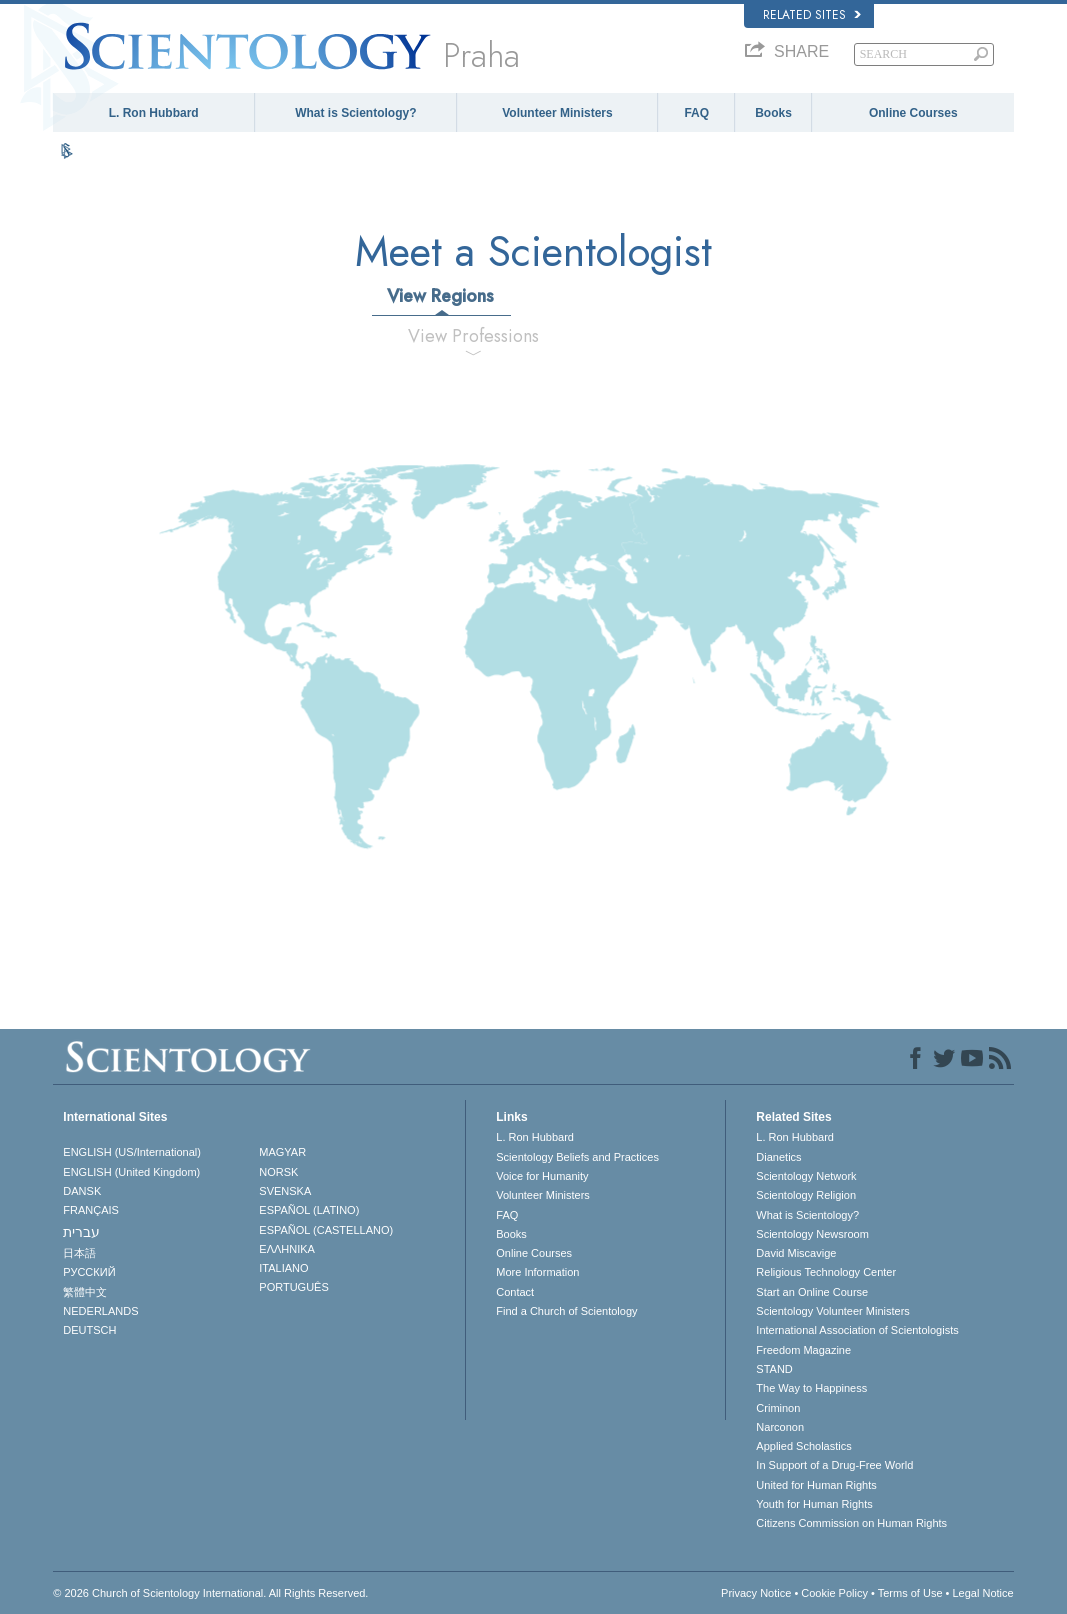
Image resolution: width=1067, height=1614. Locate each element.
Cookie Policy (834, 1593)
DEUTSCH (89, 1330)
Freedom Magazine (803, 1350)
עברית (81, 1232)
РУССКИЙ (89, 1272)
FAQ (696, 113)
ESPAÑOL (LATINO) (309, 1210)
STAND (774, 1369)
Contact (515, 1292)
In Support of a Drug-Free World (834, 1465)
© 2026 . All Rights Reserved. (210, 1593)
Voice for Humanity (542, 1176)
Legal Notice (982, 1593)
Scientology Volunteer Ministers (832, 1311)
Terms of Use (910, 1593)
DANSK (82, 1191)
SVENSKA (285, 1191)
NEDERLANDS (100, 1311)
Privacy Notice (756, 1593)
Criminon (778, 1408)
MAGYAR (282, 1152)
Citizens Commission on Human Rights (851, 1523)
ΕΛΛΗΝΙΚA (287, 1249)
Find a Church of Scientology (566, 1311)
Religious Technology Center (826, 1272)
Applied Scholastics (803, 1446)
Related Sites (812, 15)
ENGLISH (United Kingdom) (131, 1172)
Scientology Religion (806, 1195)
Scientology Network (806, 1176)
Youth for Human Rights (814, 1504)
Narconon (780, 1427)
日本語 (79, 1253)
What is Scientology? (355, 113)
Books (773, 113)
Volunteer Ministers (557, 113)
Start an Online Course (812, 1292)
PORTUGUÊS (293, 1287)
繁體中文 (85, 1292)
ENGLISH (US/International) (132, 1152)
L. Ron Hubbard (154, 113)
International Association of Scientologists (857, 1330)
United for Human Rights (816, 1485)
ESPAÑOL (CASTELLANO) (326, 1230)
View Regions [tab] (440, 296)
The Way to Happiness (811, 1388)
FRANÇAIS (91, 1210)
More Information (537, 1272)
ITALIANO (283, 1268)
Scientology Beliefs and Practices (577, 1157)
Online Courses (913, 113)
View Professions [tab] (473, 336)
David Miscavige (796, 1253)
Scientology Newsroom (812, 1234)
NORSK (278, 1172)
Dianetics (778, 1157)
